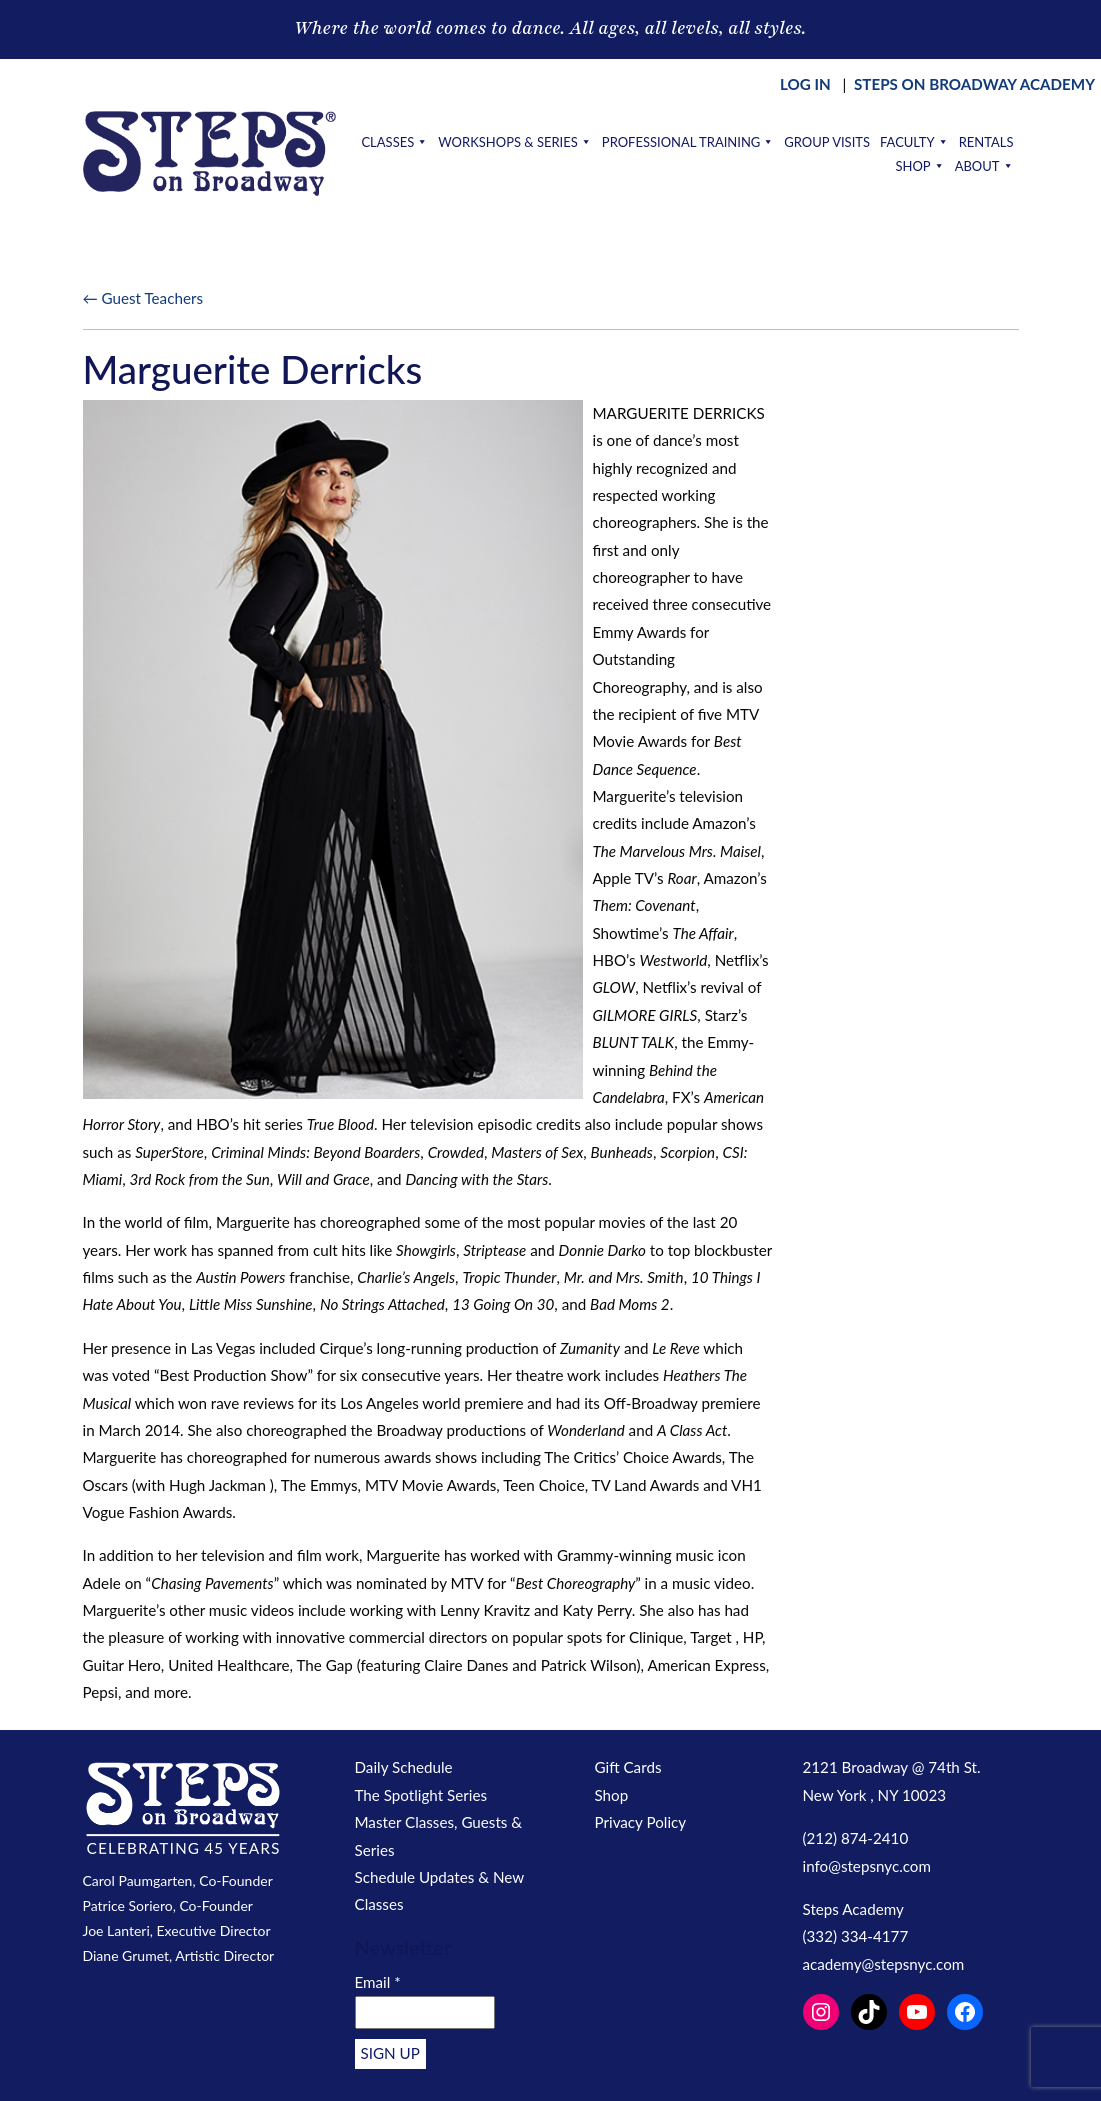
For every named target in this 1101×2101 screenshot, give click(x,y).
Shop (919, 166)
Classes (394, 142)
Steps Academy (853, 1909)
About (984, 166)
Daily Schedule (404, 1767)
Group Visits (827, 142)
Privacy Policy (641, 1822)
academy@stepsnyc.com (884, 1964)
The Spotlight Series (421, 1795)
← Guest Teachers (143, 298)
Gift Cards (628, 1767)
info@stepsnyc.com (867, 1866)
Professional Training (688, 142)
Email (378, 1982)
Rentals (986, 142)
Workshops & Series (515, 142)
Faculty (914, 142)
